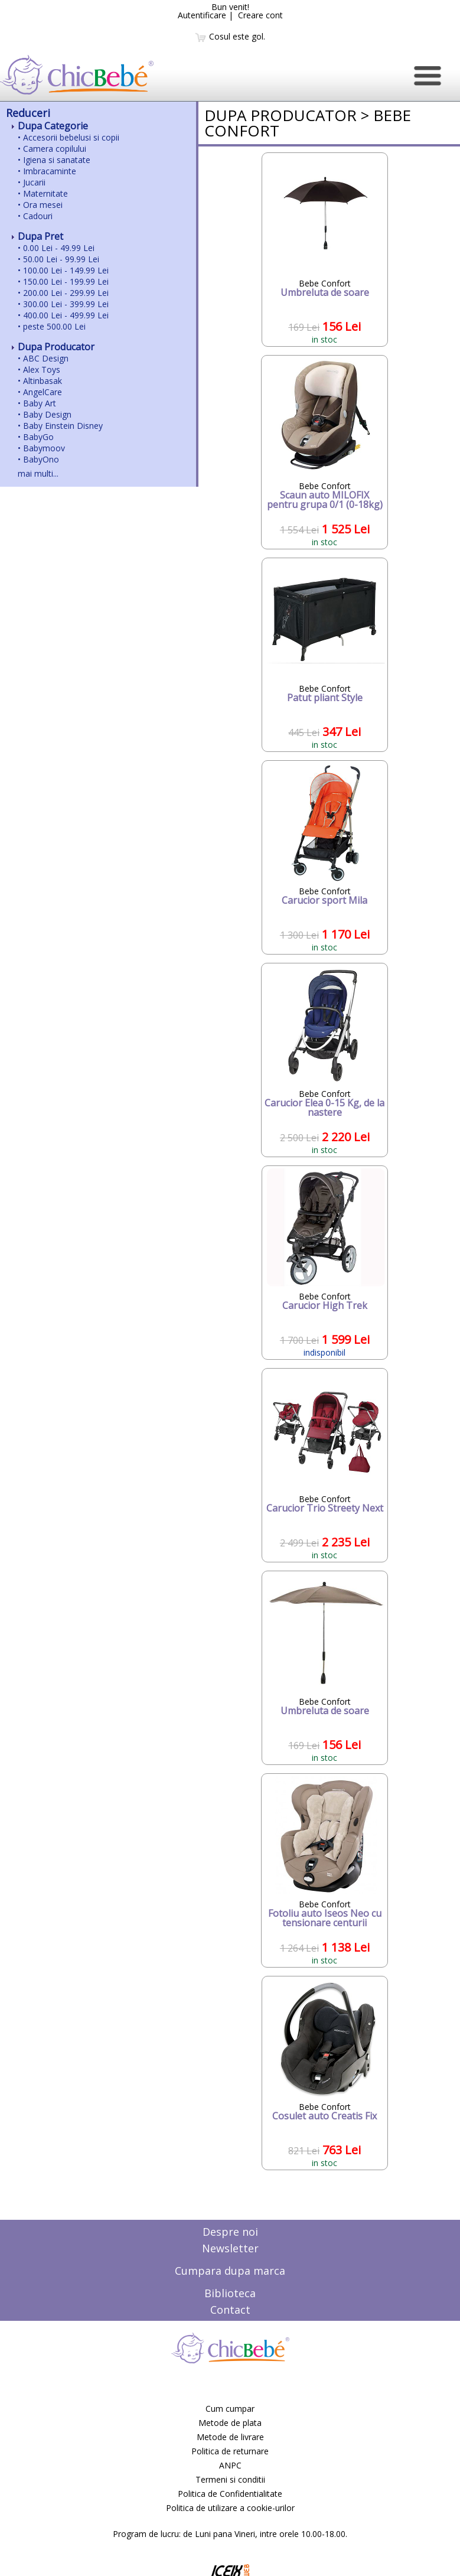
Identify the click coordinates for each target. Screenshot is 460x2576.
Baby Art (39, 403)
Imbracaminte (49, 171)
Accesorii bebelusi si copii (71, 137)
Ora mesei (43, 204)
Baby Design (47, 414)
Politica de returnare (230, 2451)
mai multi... (38, 473)
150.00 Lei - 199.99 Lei (66, 281)
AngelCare (42, 392)
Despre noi (230, 2232)
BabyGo (38, 436)
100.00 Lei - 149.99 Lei (66, 270)
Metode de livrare (230, 2437)
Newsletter (230, 2248)
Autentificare (202, 15)
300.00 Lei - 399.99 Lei (66, 304)
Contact (230, 2310)
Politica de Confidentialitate (230, 2493)
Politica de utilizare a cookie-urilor (230, 2507)
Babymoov (44, 448)
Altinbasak (42, 380)
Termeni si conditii (230, 2479)
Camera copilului (54, 148)
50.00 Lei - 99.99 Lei (61, 259)
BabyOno (41, 459)
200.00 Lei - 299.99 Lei (66, 292)
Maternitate (45, 193)
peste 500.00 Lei (54, 326)
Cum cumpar (230, 2408)
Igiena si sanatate (56, 159)
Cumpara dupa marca (230, 2271)
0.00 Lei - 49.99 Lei (58, 247)
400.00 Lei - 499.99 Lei (66, 315)
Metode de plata (230, 2422)
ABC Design (45, 358)
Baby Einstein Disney (63, 425)
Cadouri (38, 216)
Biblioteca (230, 2293)
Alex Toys (41, 369)
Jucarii (34, 182)
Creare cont (260, 15)
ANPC (230, 2465)
